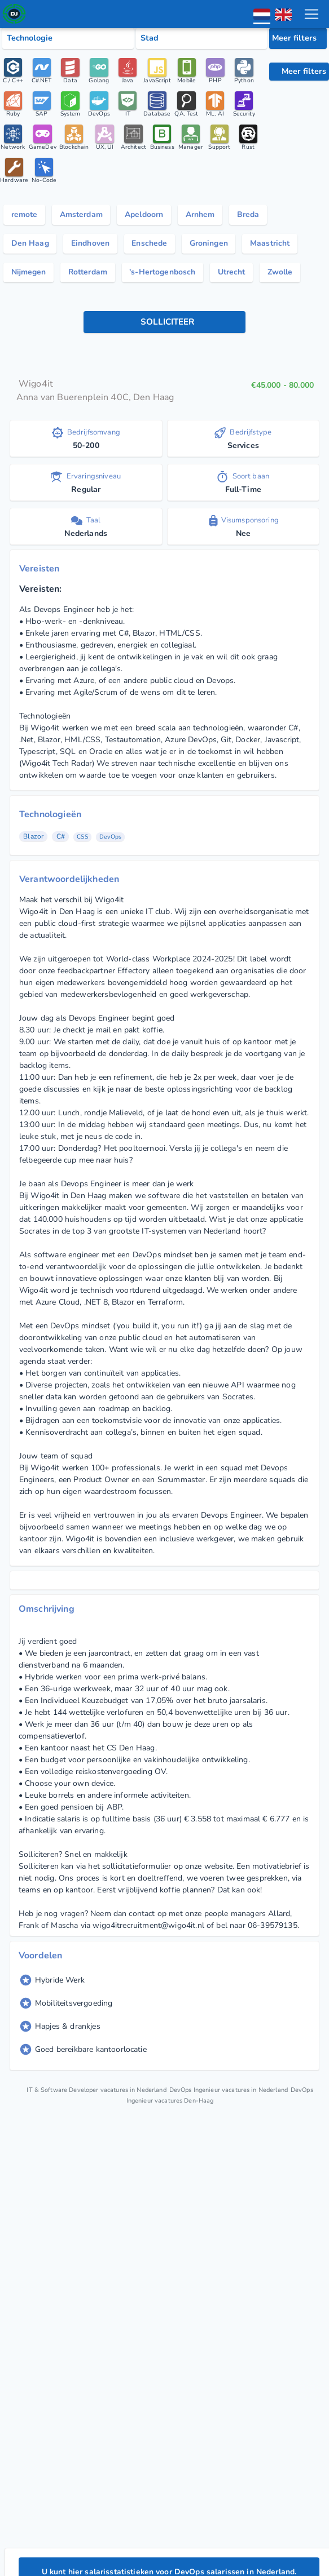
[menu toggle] (311, 14)
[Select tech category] (68, 38)
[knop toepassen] (165, 366)
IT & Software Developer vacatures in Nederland (117, 2133)
